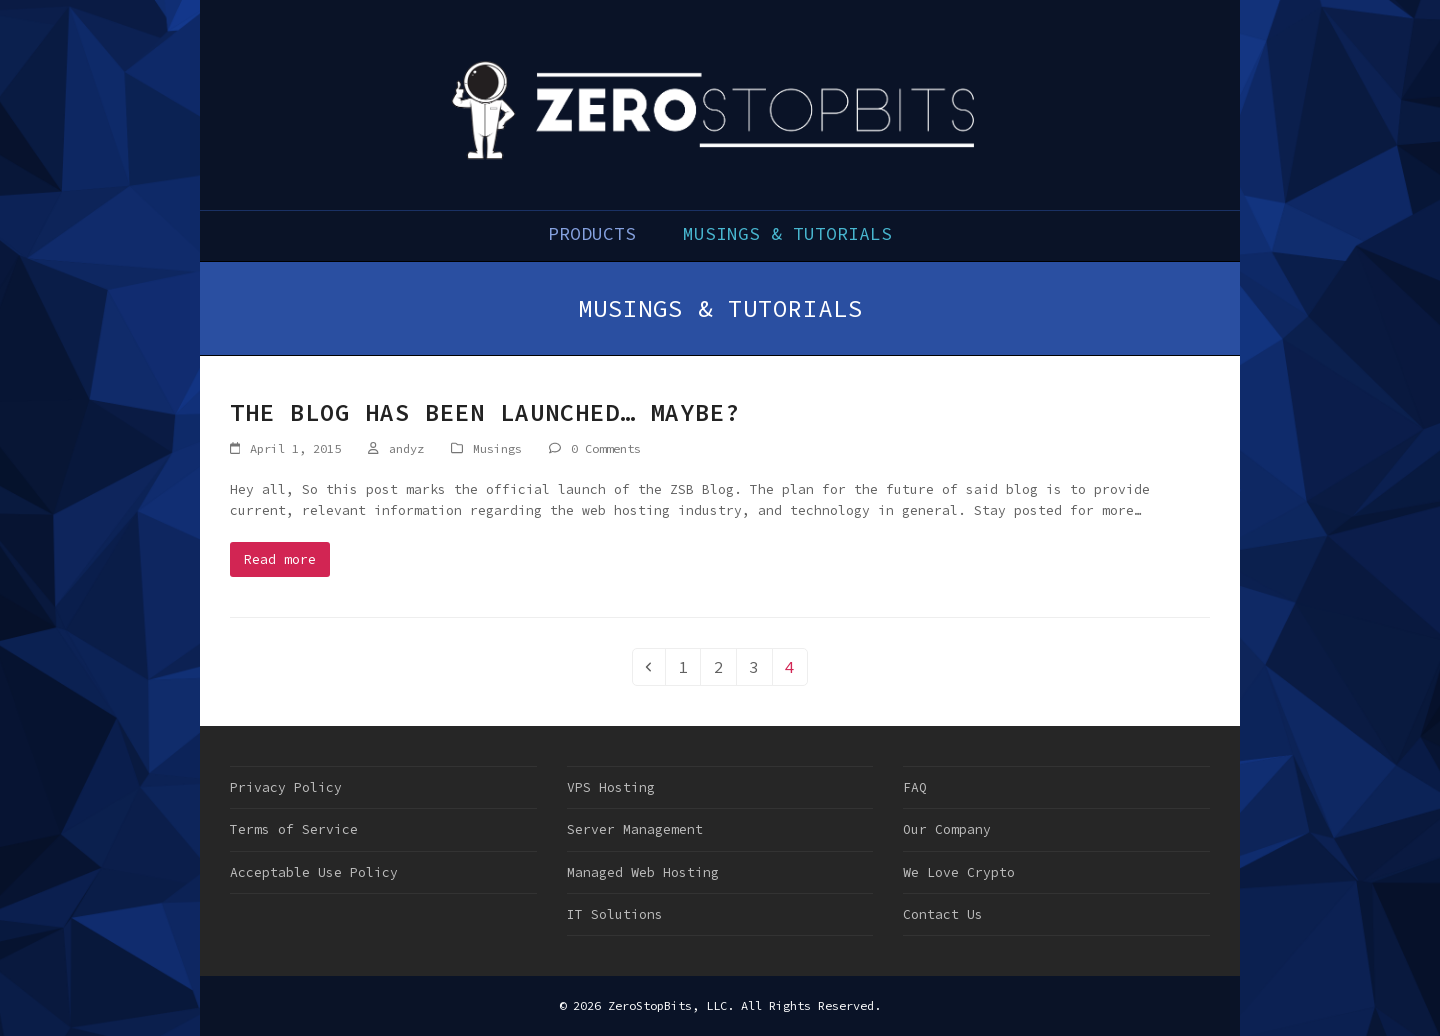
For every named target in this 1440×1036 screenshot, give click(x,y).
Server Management (635, 829)
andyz (406, 448)
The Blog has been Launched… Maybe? (485, 412)
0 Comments (606, 448)
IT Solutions (615, 914)
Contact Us (943, 914)
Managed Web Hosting (643, 872)
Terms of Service (294, 829)
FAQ (915, 787)
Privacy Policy (286, 787)
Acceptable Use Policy (314, 872)
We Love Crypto (959, 872)
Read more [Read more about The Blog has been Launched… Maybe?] (280, 559)
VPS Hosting (611, 787)
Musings (497, 448)
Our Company (947, 829)
